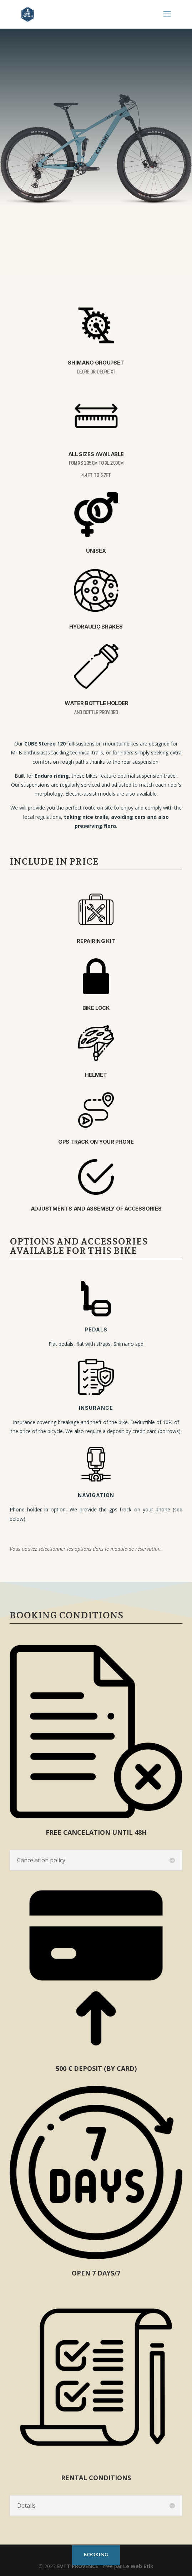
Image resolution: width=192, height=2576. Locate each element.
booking (96, 2555)
